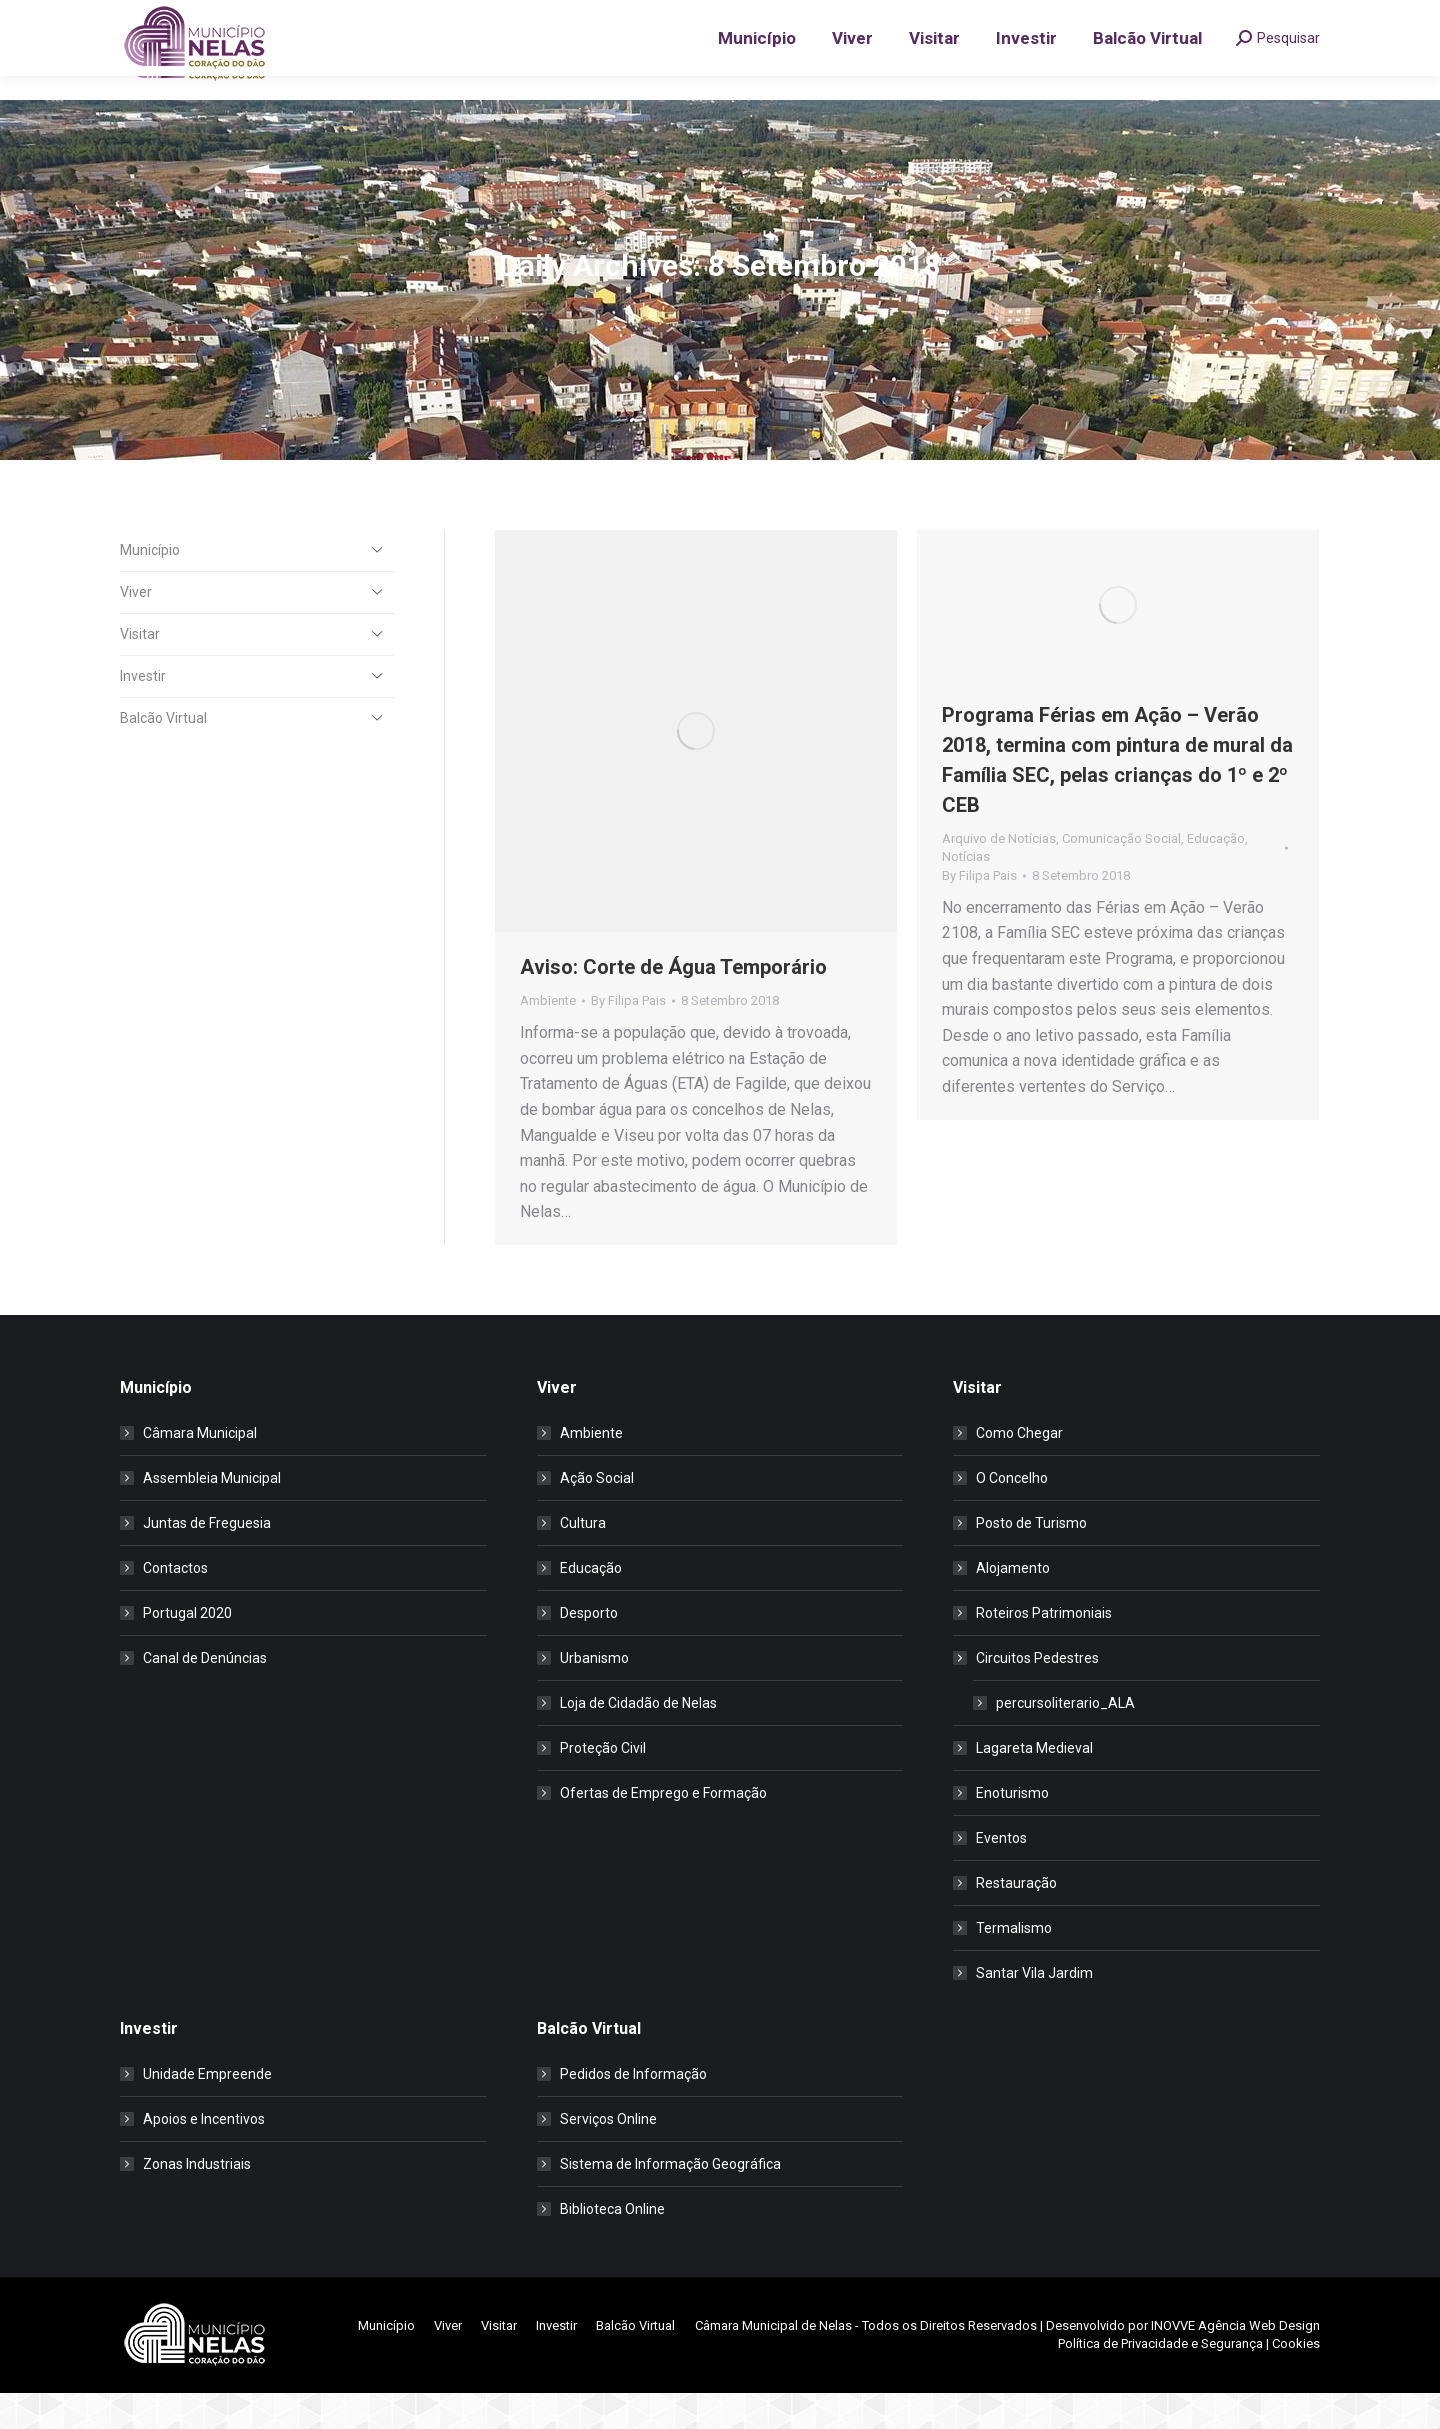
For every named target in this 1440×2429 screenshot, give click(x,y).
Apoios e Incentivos (204, 2155)
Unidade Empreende (207, 2110)
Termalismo (1014, 1964)
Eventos (1001, 1874)
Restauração (1016, 1919)
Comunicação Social (1121, 874)
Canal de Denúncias (205, 1694)
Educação (1216, 874)
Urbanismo (594, 1694)
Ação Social (597, 1514)
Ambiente (548, 1036)
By (628, 1036)
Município (150, 586)
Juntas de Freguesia (207, 1559)
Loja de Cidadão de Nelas (638, 1739)
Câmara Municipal (200, 1469)
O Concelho (1012, 1514)
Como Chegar (1019, 1469)
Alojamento (1013, 1604)
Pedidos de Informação (633, 2110)
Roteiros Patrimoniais (1044, 1649)
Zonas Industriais (197, 2200)
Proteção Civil (603, 1784)
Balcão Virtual (163, 754)
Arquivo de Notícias (999, 874)
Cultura (583, 1559)
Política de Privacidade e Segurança (1160, 2379)
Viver (136, 628)
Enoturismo (1012, 1829)
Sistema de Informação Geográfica (670, 2200)
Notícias (966, 892)
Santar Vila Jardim (1034, 2009)
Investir (143, 712)
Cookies (1296, 2379)
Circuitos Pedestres (1027, 1694)
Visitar (140, 670)
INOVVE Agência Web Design (1235, 2361)
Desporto (589, 1649)
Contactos (175, 1604)
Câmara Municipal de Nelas (773, 2361)
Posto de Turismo (1031, 1559)
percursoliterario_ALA (1065, 1739)
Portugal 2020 (187, 1649)
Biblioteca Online (612, 2245)
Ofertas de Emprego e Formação (663, 1829)
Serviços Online (608, 2155)
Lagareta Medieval (1034, 1784)
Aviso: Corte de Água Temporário (673, 1003)
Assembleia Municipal (212, 1514)
